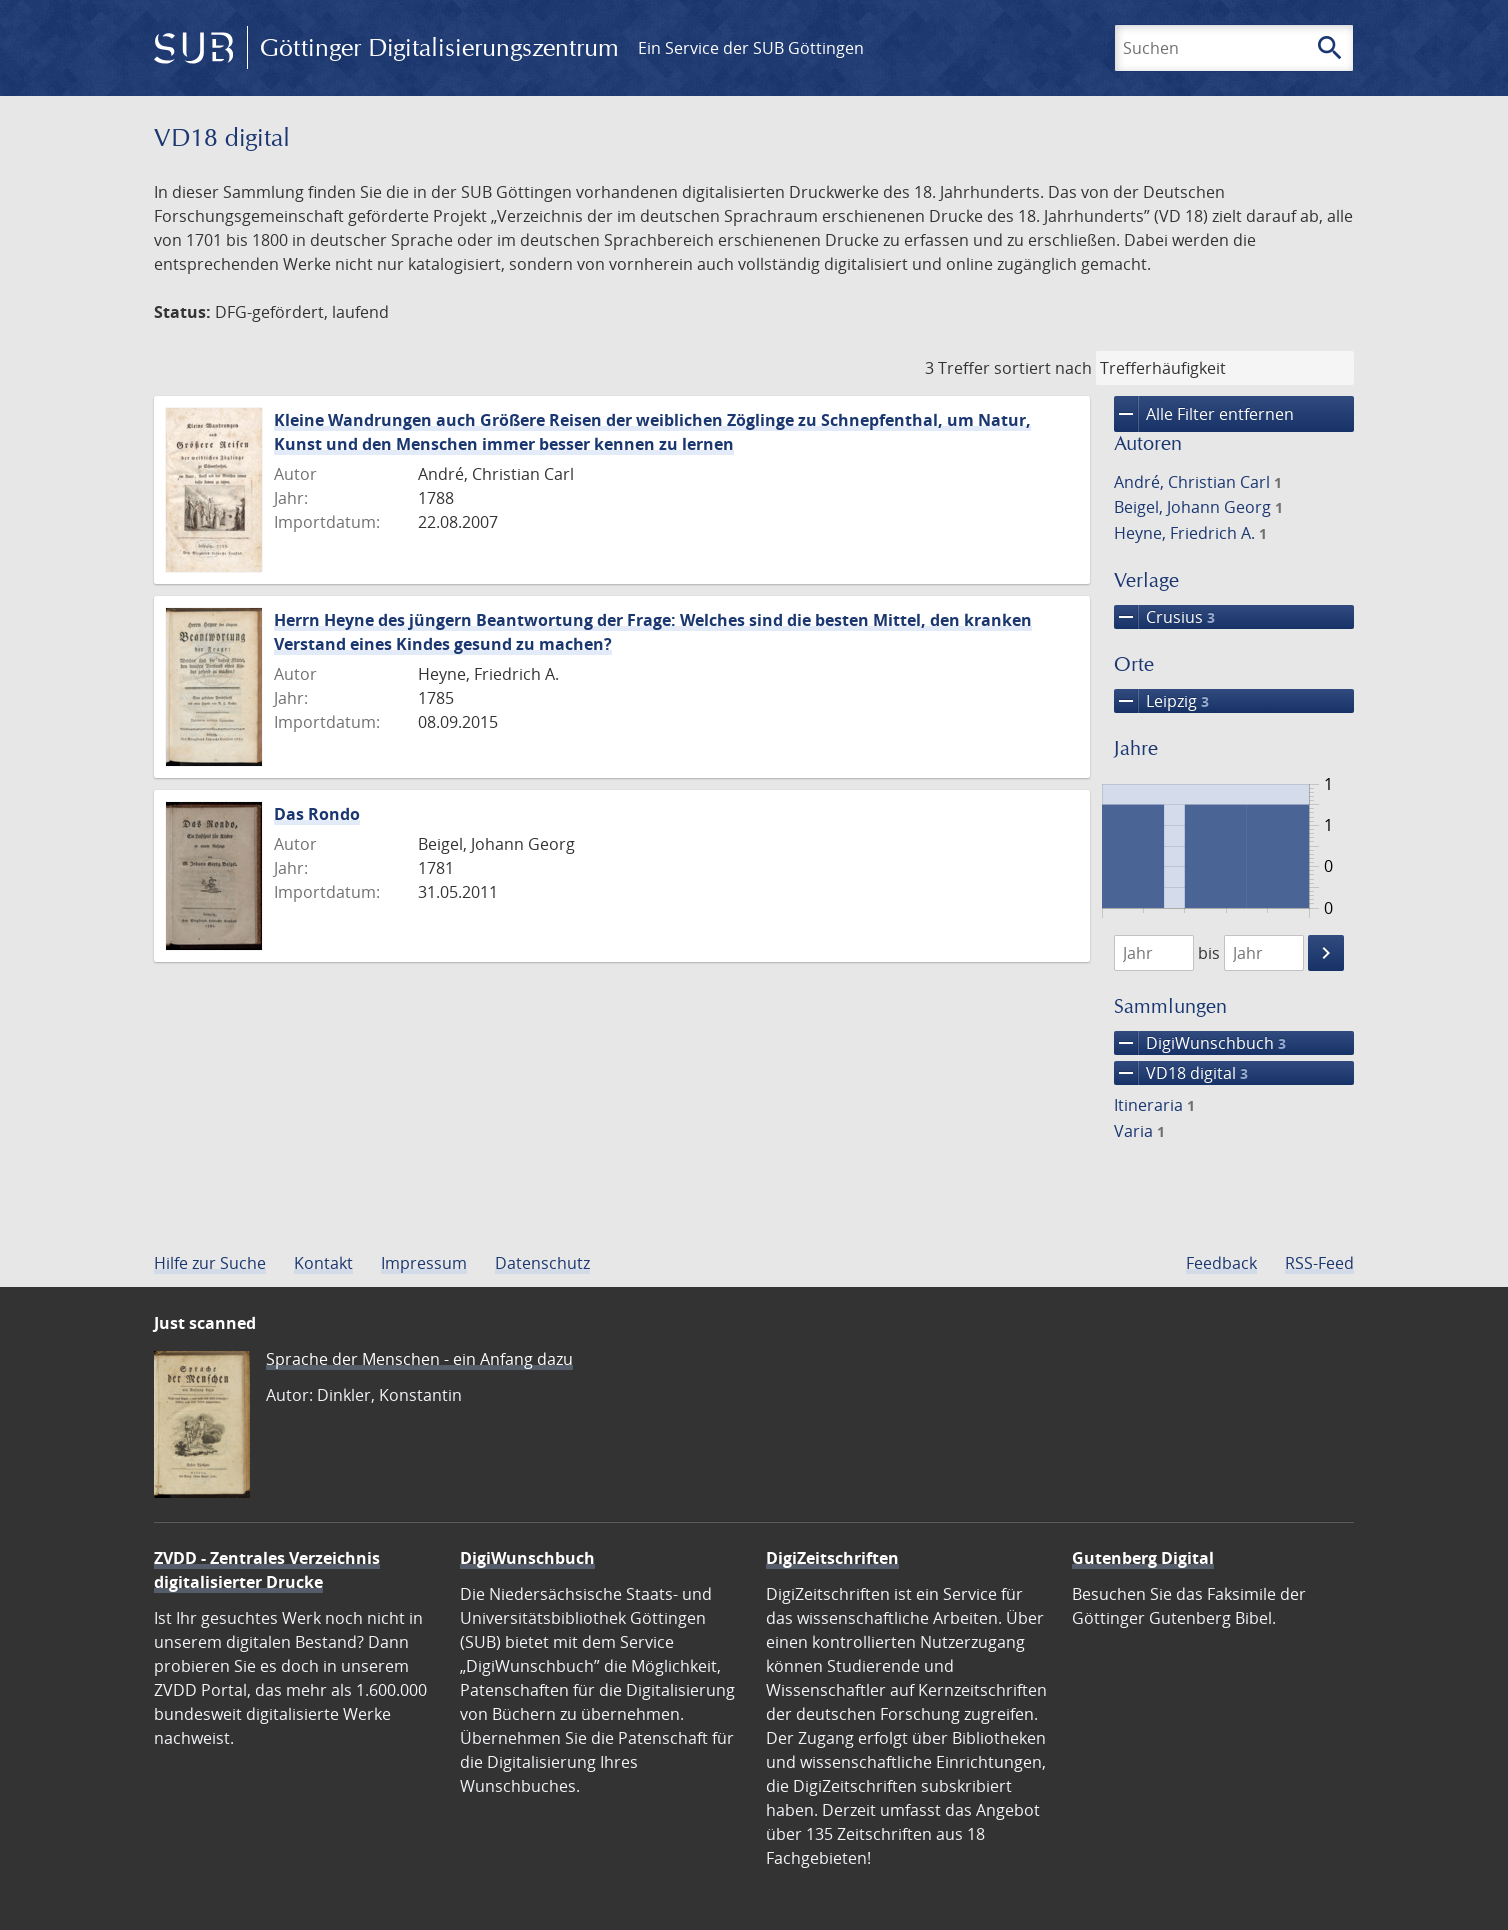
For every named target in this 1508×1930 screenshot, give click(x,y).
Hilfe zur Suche (210, 1263)
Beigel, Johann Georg (1198, 507)
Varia (1139, 1131)
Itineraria (1154, 1105)
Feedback (1221, 1263)
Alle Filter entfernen (1204, 414)
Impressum (424, 1263)
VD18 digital (1181, 1073)
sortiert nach (1043, 368)
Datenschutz (542, 1263)
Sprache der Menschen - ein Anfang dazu (419, 1359)
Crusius (1164, 617)
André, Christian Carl (1198, 482)
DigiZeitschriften (832, 1558)
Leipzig (1161, 701)
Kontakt (323, 1263)
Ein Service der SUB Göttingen (751, 48)
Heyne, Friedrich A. (1190, 533)
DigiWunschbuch (1200, 1043)
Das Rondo (317, 814)
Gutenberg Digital (1143, 1558)
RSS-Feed (1319, 1263)
